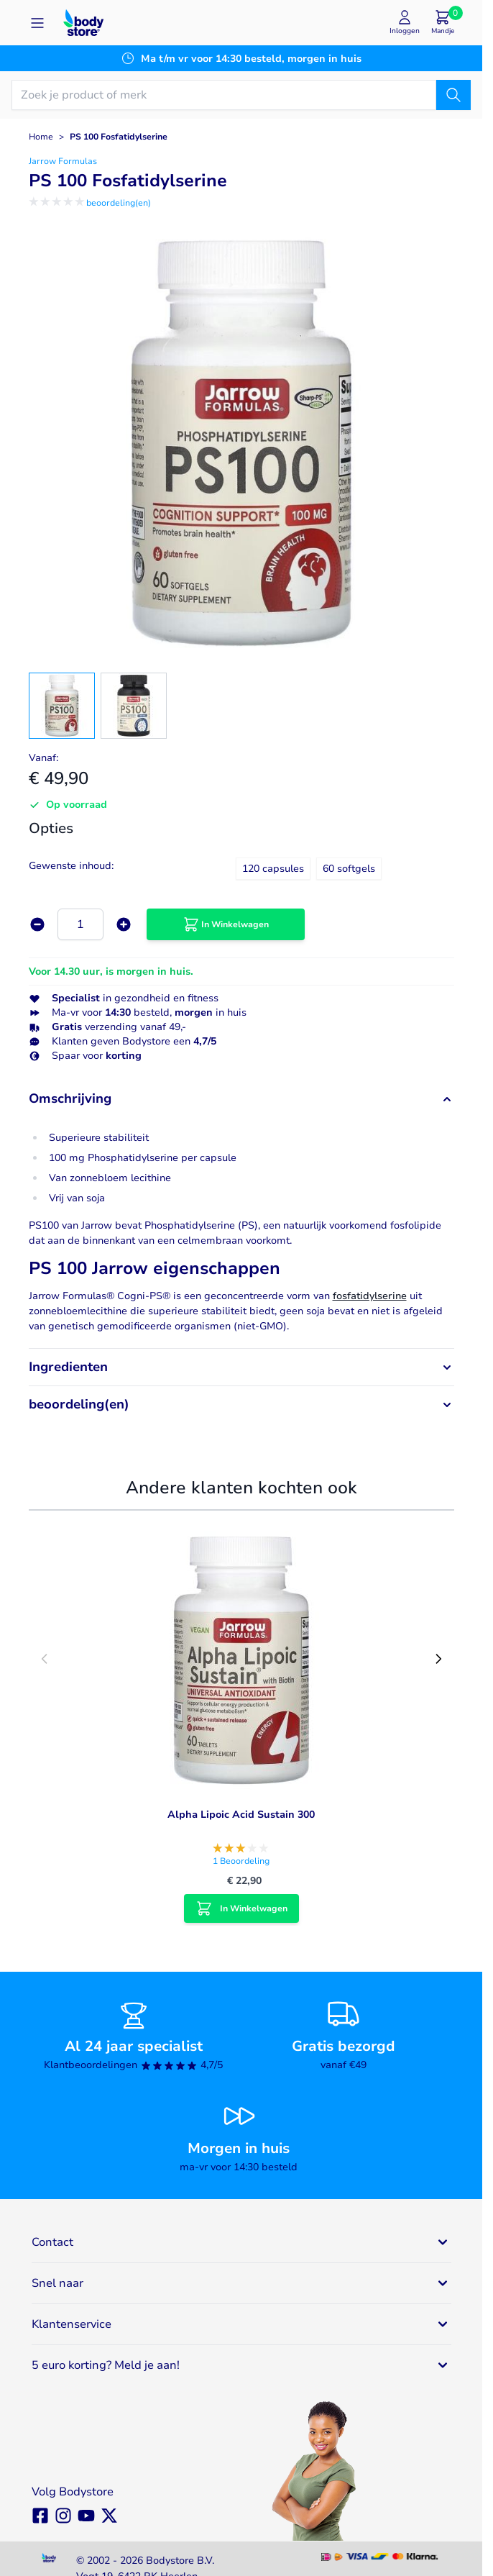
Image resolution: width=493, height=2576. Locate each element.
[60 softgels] (348, 867)
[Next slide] (438, 1659)
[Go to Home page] (83, 22)
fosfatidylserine (370, 1296)
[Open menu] (37, 23)
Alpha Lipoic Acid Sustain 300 (241, 1814)
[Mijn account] (405, 23)
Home (41, 136)
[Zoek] (453, 95)
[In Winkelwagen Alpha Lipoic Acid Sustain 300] (241, 1908)
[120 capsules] (273, 867)
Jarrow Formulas (63, 161)
